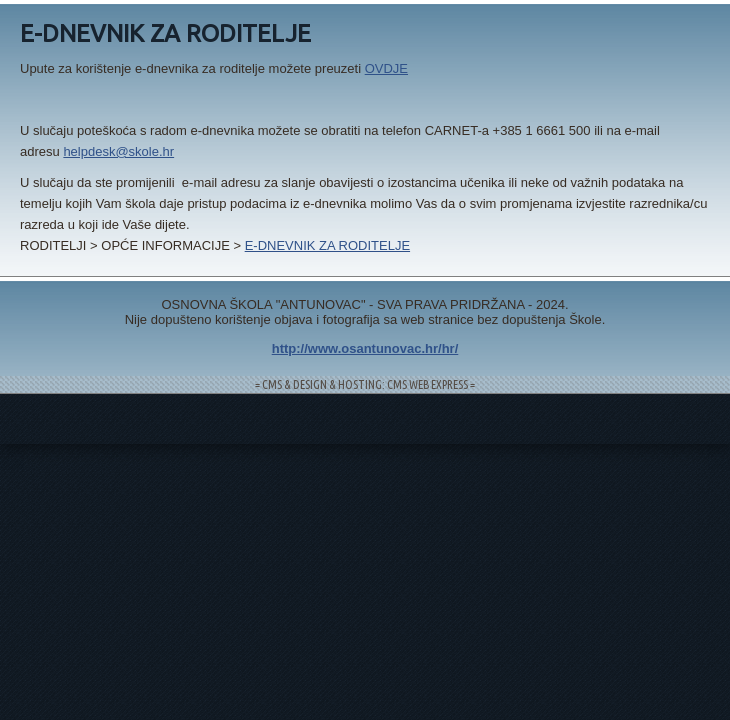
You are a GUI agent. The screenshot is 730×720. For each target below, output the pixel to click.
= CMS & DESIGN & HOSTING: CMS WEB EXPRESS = (365, 384)
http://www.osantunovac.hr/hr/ (365, 348)
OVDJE (386, 68)
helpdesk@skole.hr (118, 151)
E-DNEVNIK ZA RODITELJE (327, 245)
